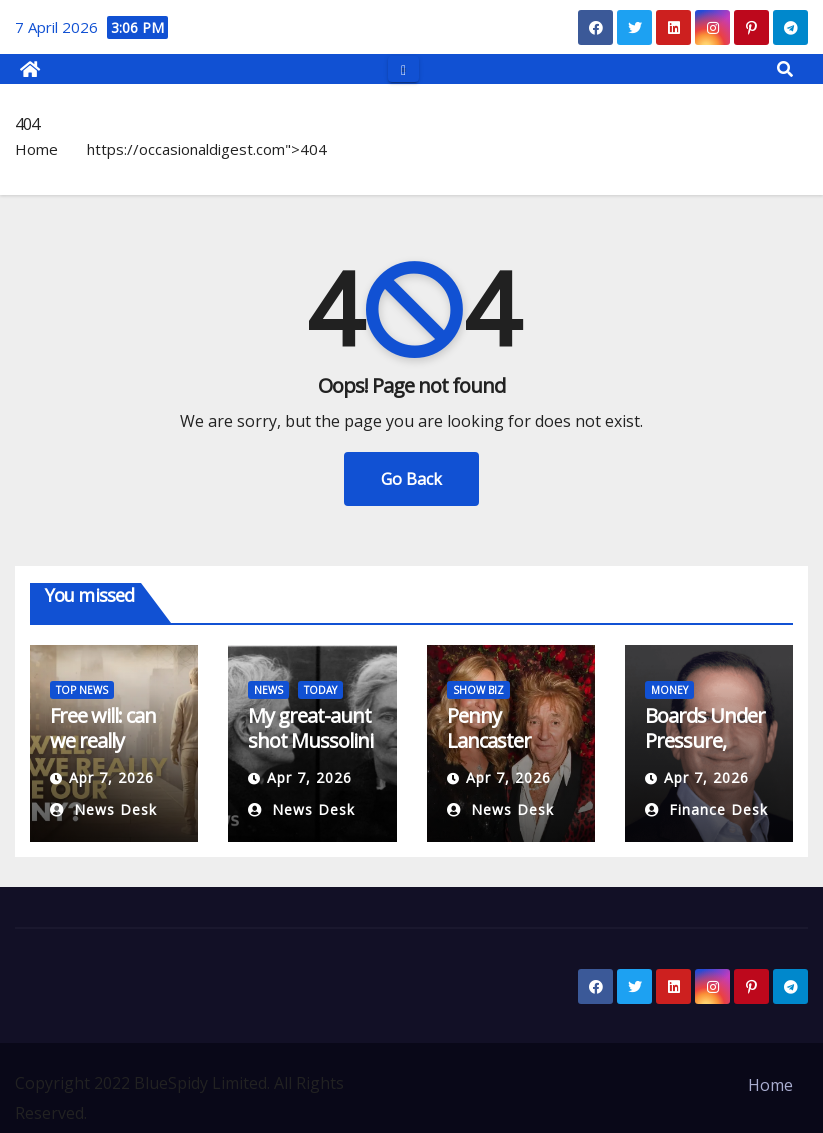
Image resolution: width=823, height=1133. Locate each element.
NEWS (268, 690)
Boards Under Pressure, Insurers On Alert (705, 753)
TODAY (320, 690)
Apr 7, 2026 (111, 777)
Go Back (411, 479)
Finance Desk (706, 809)
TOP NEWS (82, 690)
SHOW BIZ (478, 690)
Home (36, 149)
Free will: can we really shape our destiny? (103, 753)
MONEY (669, 690)
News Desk (103, 809)
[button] (785, 69)
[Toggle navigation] (403, 68)
